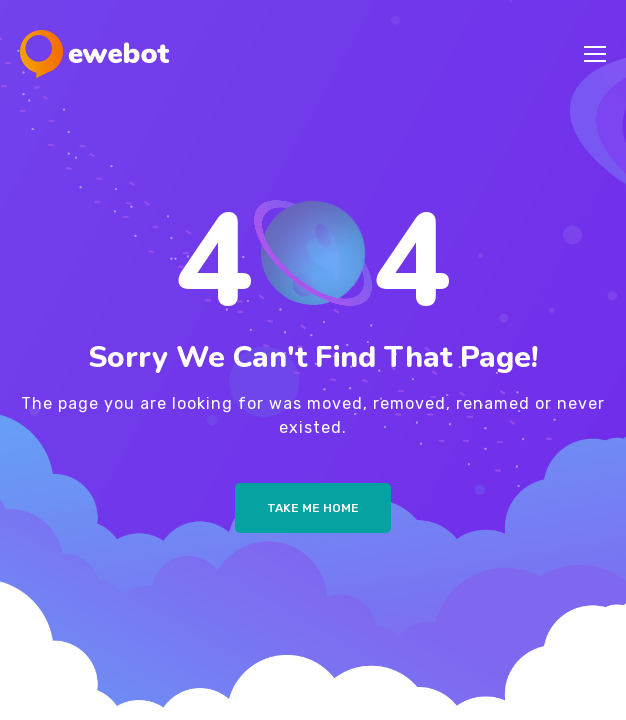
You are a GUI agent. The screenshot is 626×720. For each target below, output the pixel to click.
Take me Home (313, 508)
